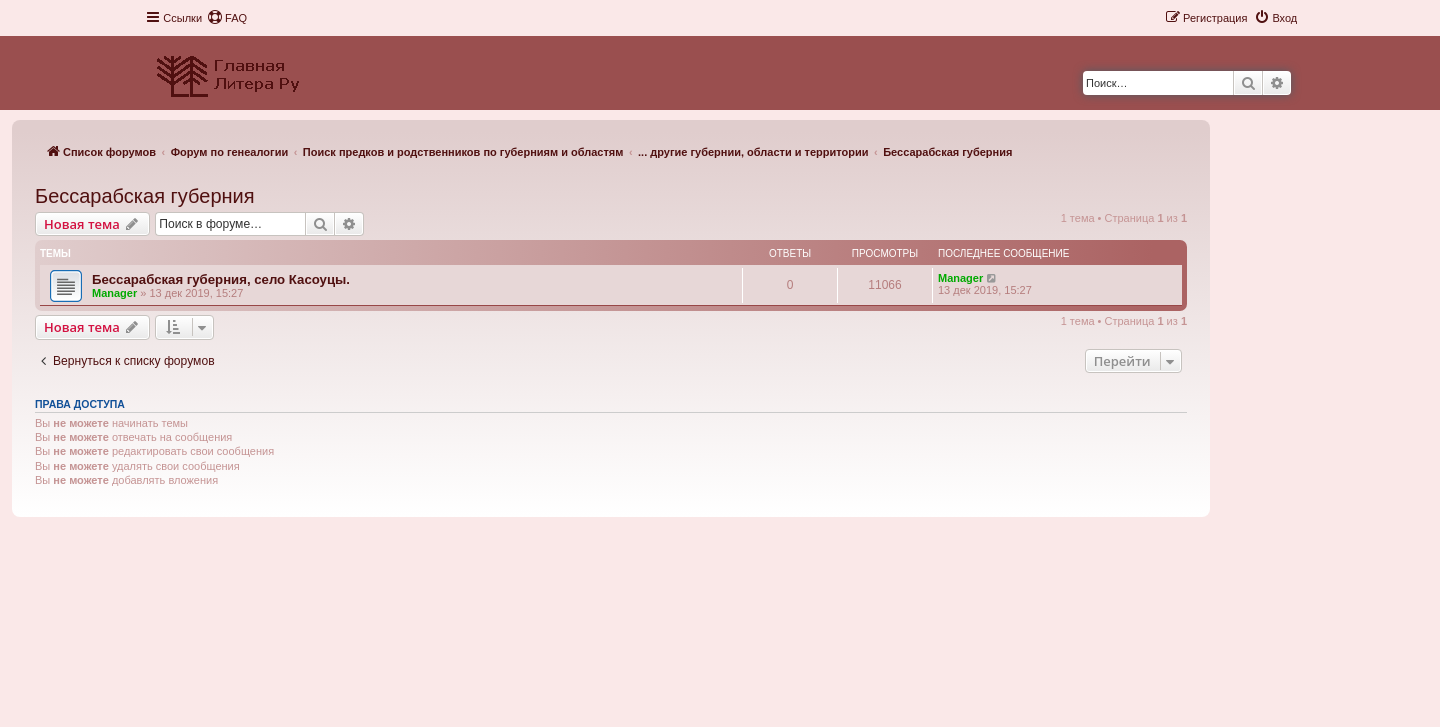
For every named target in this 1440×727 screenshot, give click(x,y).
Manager (114, 293)
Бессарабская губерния (145, 196)
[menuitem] (227, 18)
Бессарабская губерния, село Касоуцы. (221, 279)
